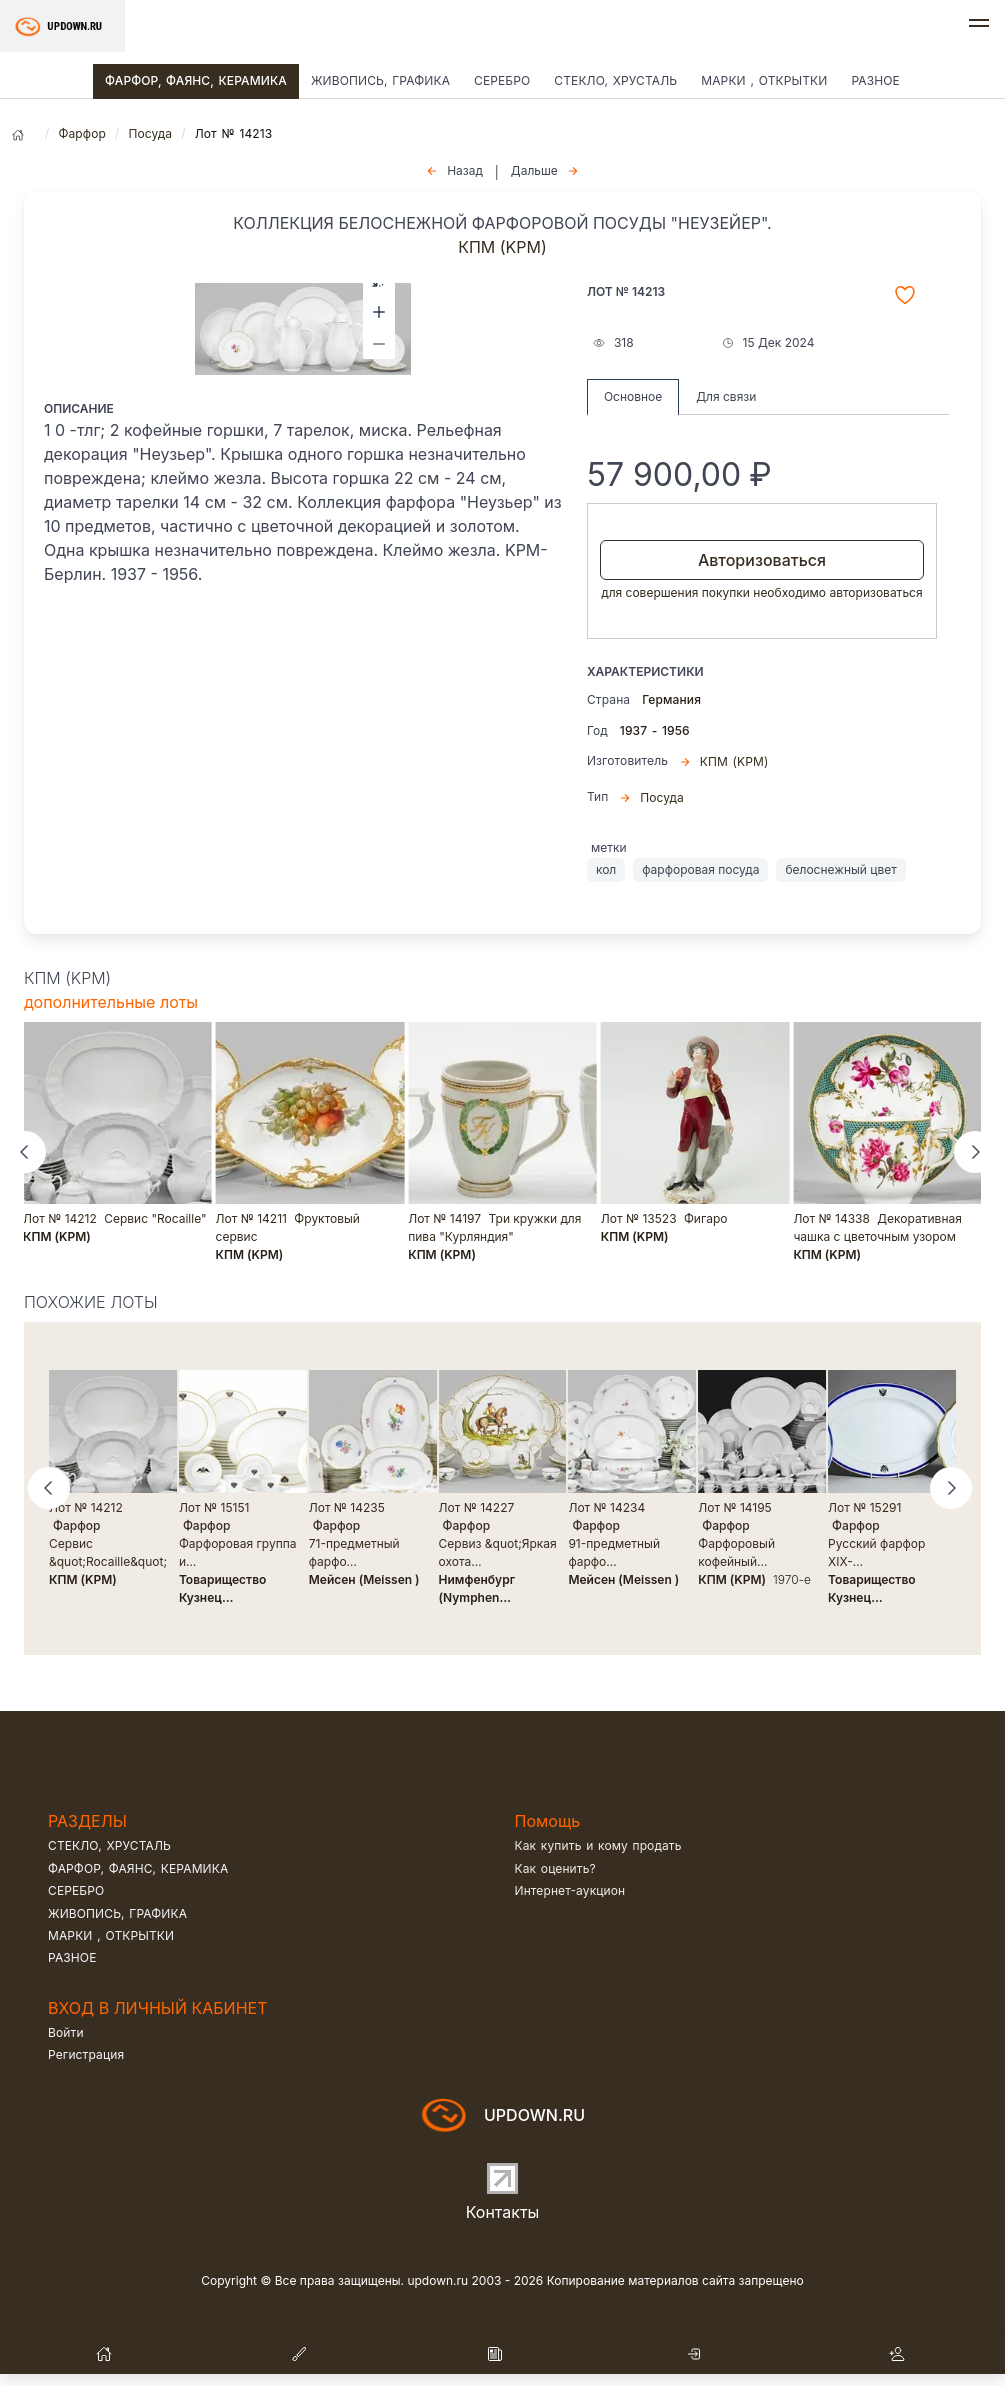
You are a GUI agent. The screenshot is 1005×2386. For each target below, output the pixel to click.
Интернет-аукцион (570, 1890)
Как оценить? (555, 1868)
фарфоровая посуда (700, 869)
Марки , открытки (764, 80)
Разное (875, 80)
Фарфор (82, 133)
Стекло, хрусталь (615, 80)
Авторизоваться (762, 560)
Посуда (150, 133)
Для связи (726, 396)
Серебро (502, 80)
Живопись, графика (380, 80)
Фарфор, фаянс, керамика (196, 80)
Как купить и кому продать (598, 1845)
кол (606, 869)
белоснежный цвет (840, 869)
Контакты (503, 2212)
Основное (633, 396)
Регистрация (86, 2054)
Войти (66, 2032)
